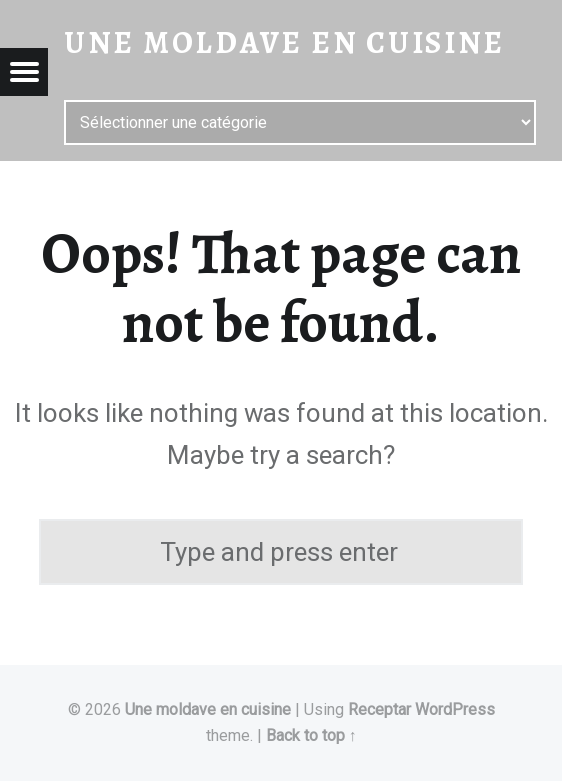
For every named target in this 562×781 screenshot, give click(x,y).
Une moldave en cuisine (208, 709)
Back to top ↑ (311, 735)
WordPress (455, 709)
